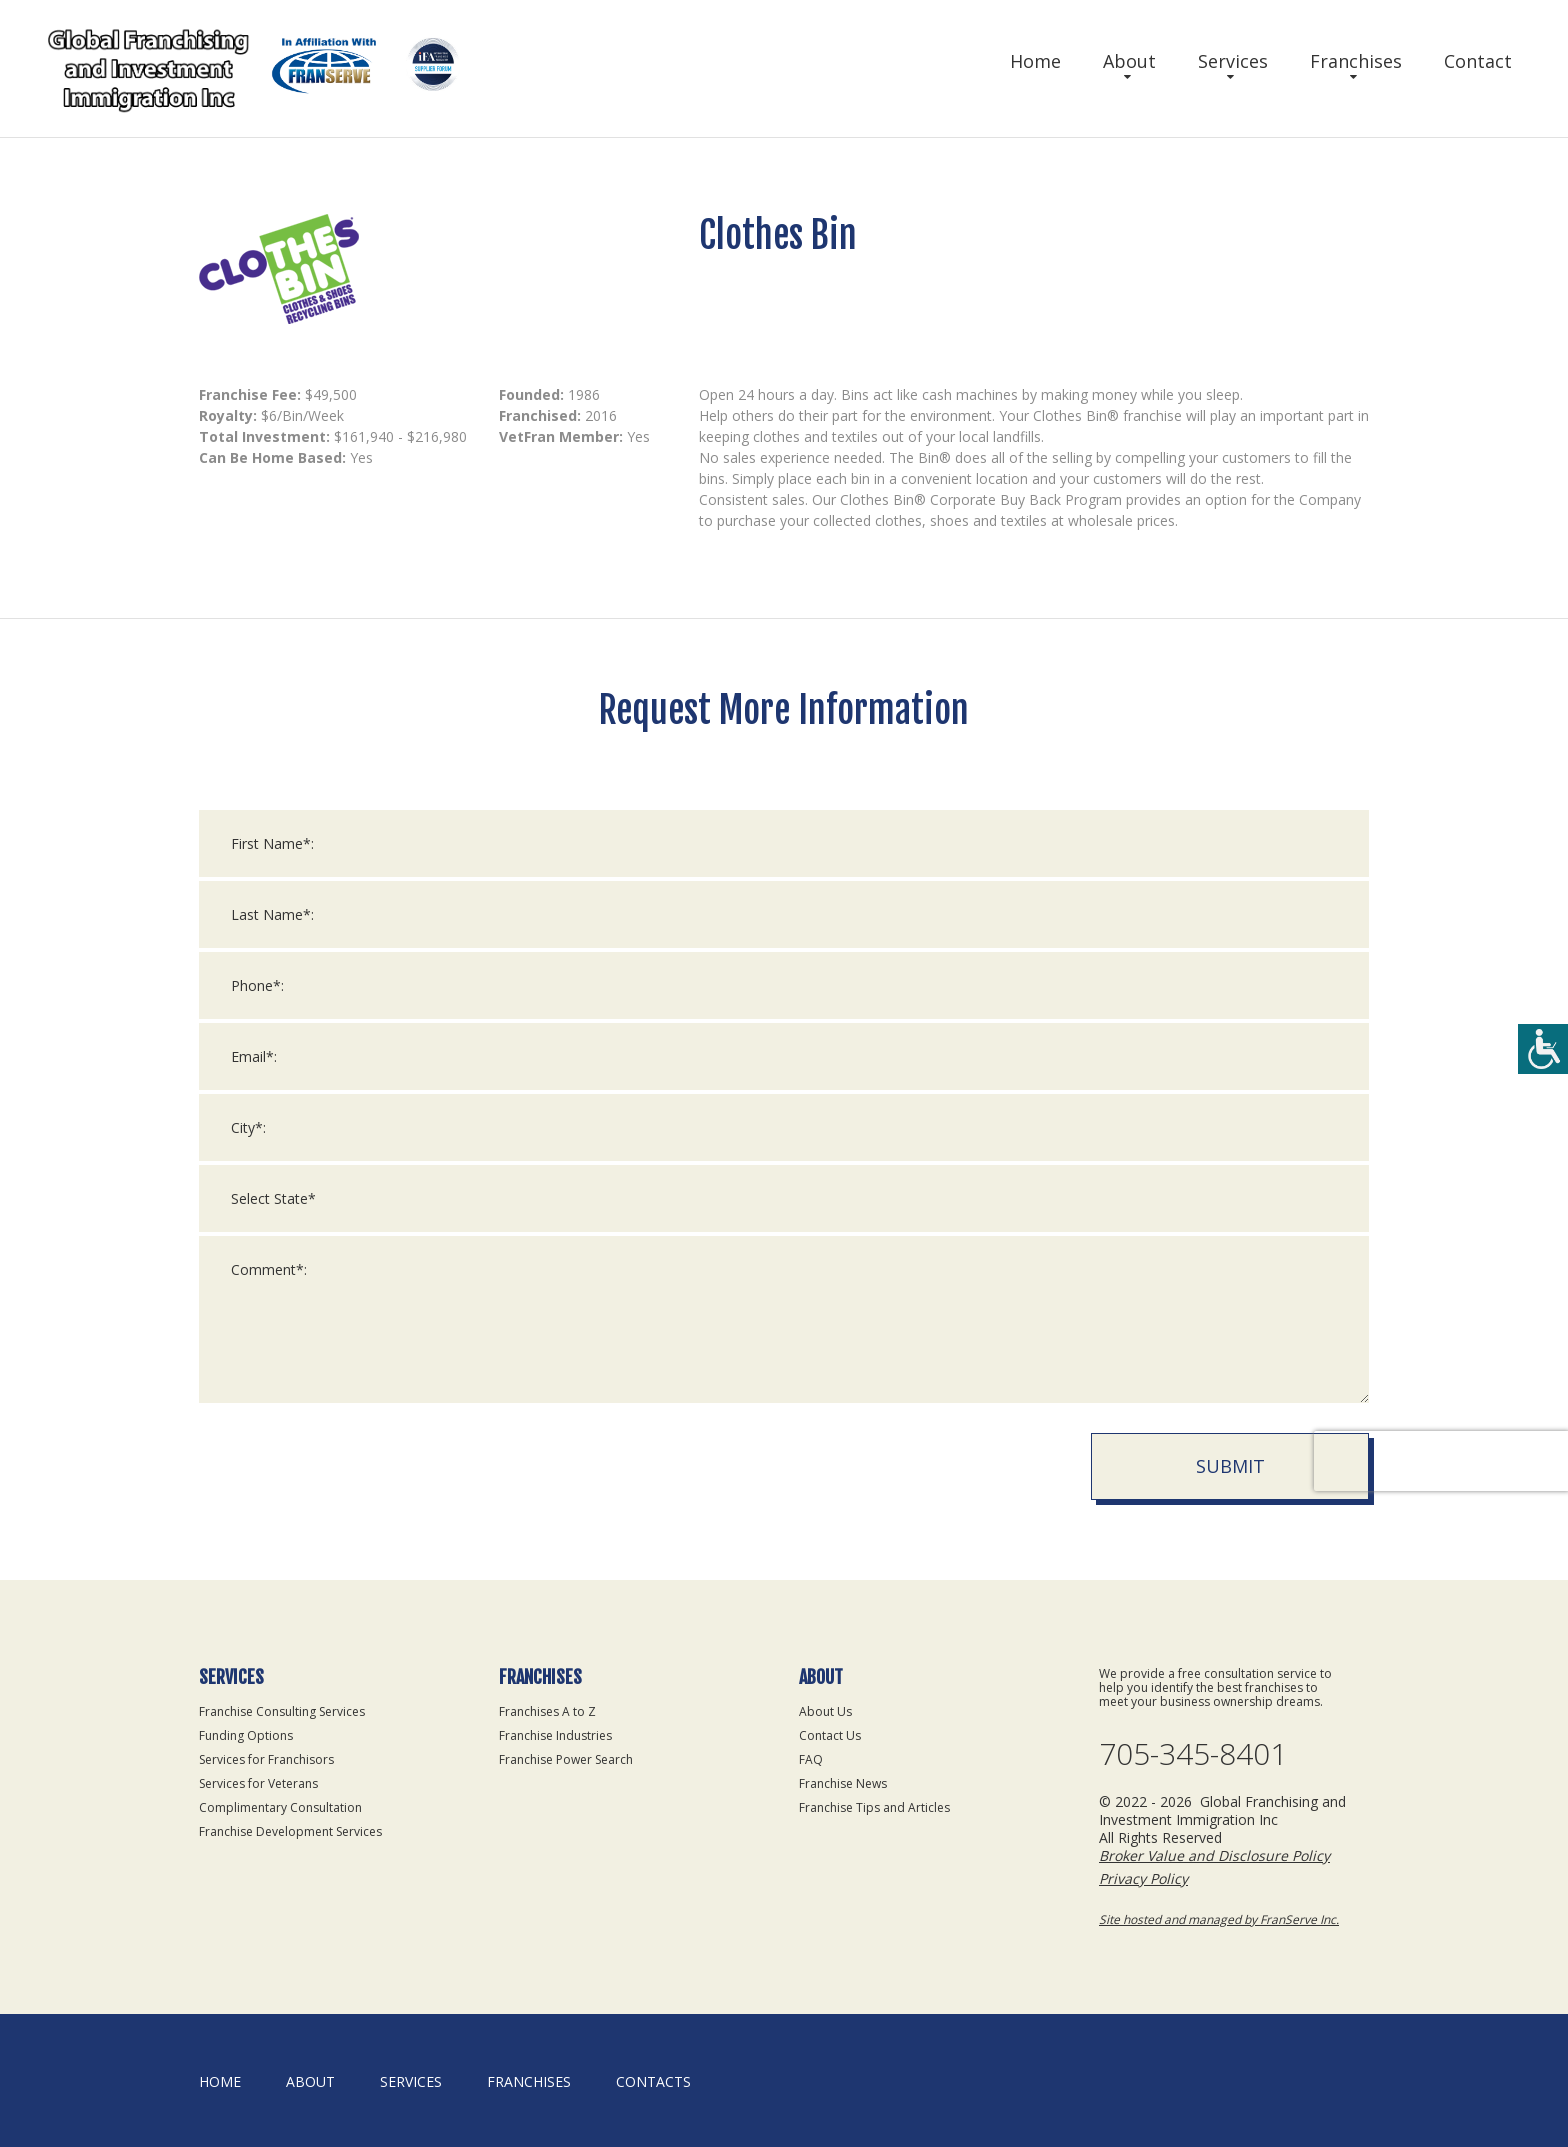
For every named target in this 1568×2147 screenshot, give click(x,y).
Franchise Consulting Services (282, 1711)
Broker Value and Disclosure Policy (1214, 1855)
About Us (825, 1711)
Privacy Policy (1143, 1878)
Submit (1230, 1466)
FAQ (811, 1759)
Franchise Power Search (566, 1759)
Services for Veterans (258, 1783)
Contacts (653, 2081)
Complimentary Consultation (280, 1807)
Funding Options (246, 1735)
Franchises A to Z (547, 1711)
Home (1035, 61)
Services (1233, 61)
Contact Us (830, 1735)
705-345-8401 (1193, 1754)
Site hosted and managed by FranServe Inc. (1219, 1919)
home (220, 2081)
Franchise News (843, 1783)
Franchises (1356, 61)
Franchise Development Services (290, 1831)
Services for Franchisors (266, 1759)
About (1129, 61)
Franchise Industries (555, 1735)
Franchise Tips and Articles (874, 1807)
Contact (1478, 61)
